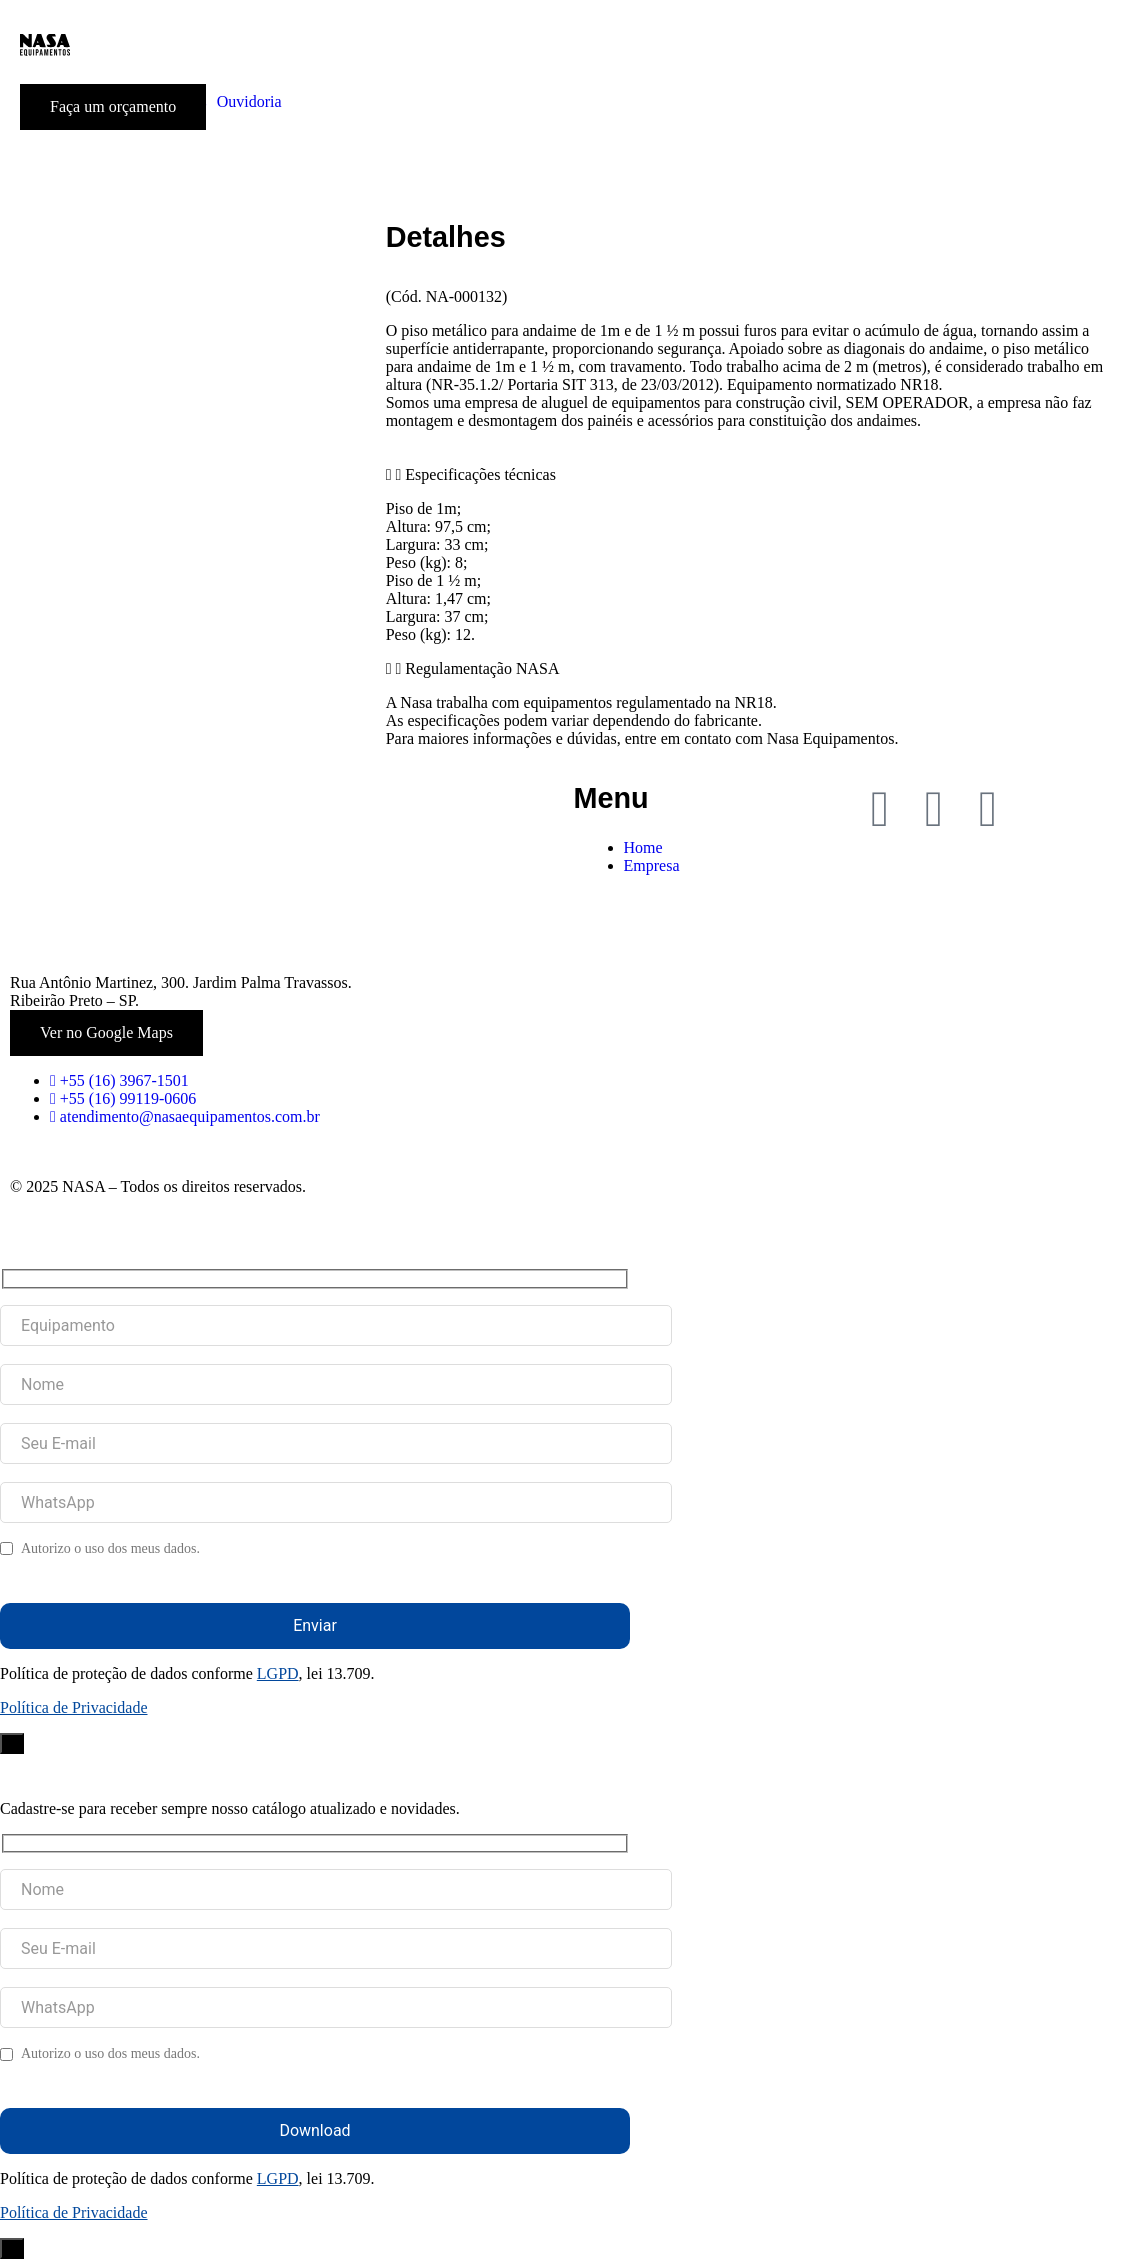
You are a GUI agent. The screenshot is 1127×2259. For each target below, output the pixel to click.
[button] (751, 475)
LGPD (278, 1673)
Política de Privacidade (74, 1707)
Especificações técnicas (480, 474)
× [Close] (12, 1743)
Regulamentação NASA (482, 668)
